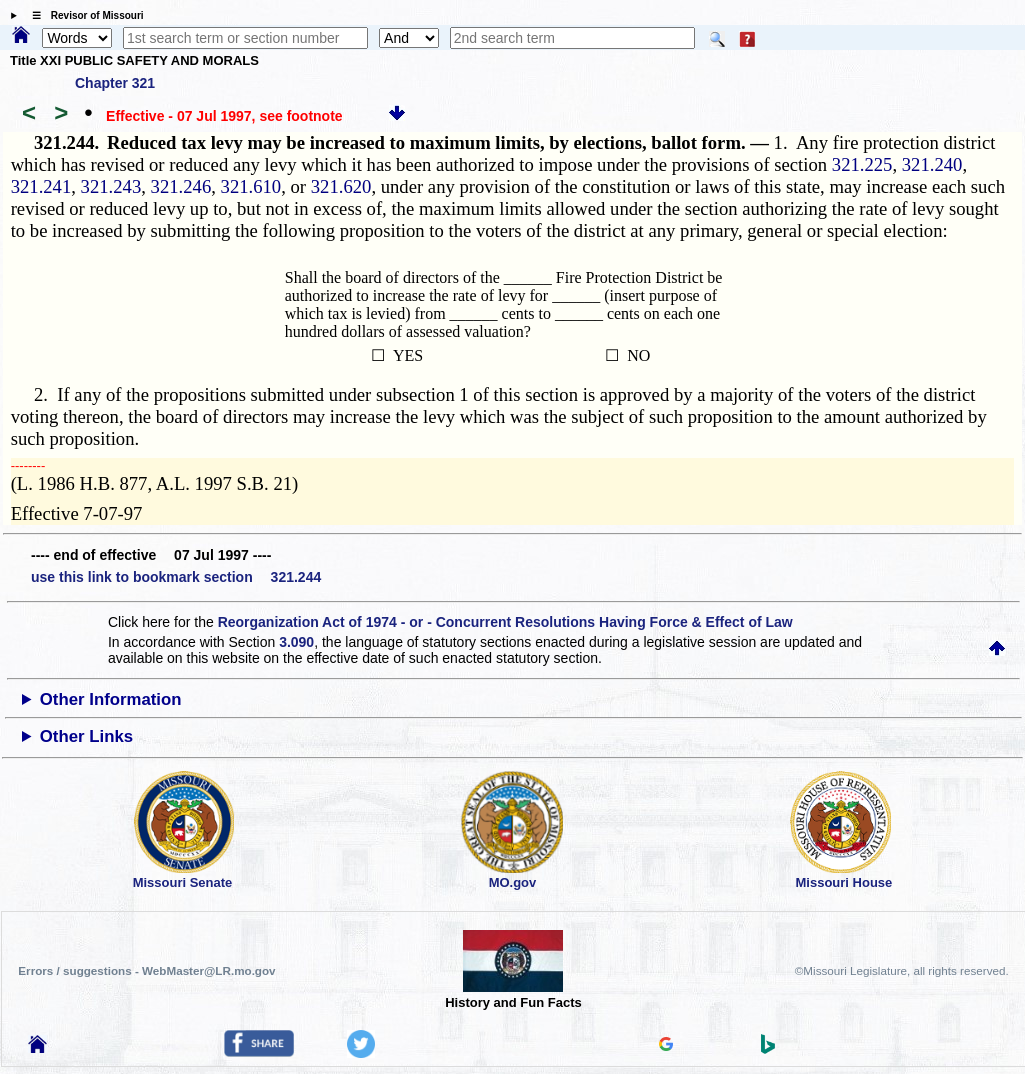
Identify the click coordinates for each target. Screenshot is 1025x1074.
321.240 (932, 164)
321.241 (41, 186)
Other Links (86, 736)
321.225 (862, 164)
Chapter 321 (115, 83)
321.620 (341, 186)
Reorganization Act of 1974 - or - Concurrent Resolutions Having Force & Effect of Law (505, 622)
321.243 (111, 186)
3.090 (296, 642)
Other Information (111, 699)
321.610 (251, 186)
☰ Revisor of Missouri (83, 15)
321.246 (181, 186)
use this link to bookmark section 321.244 (176, 577)
